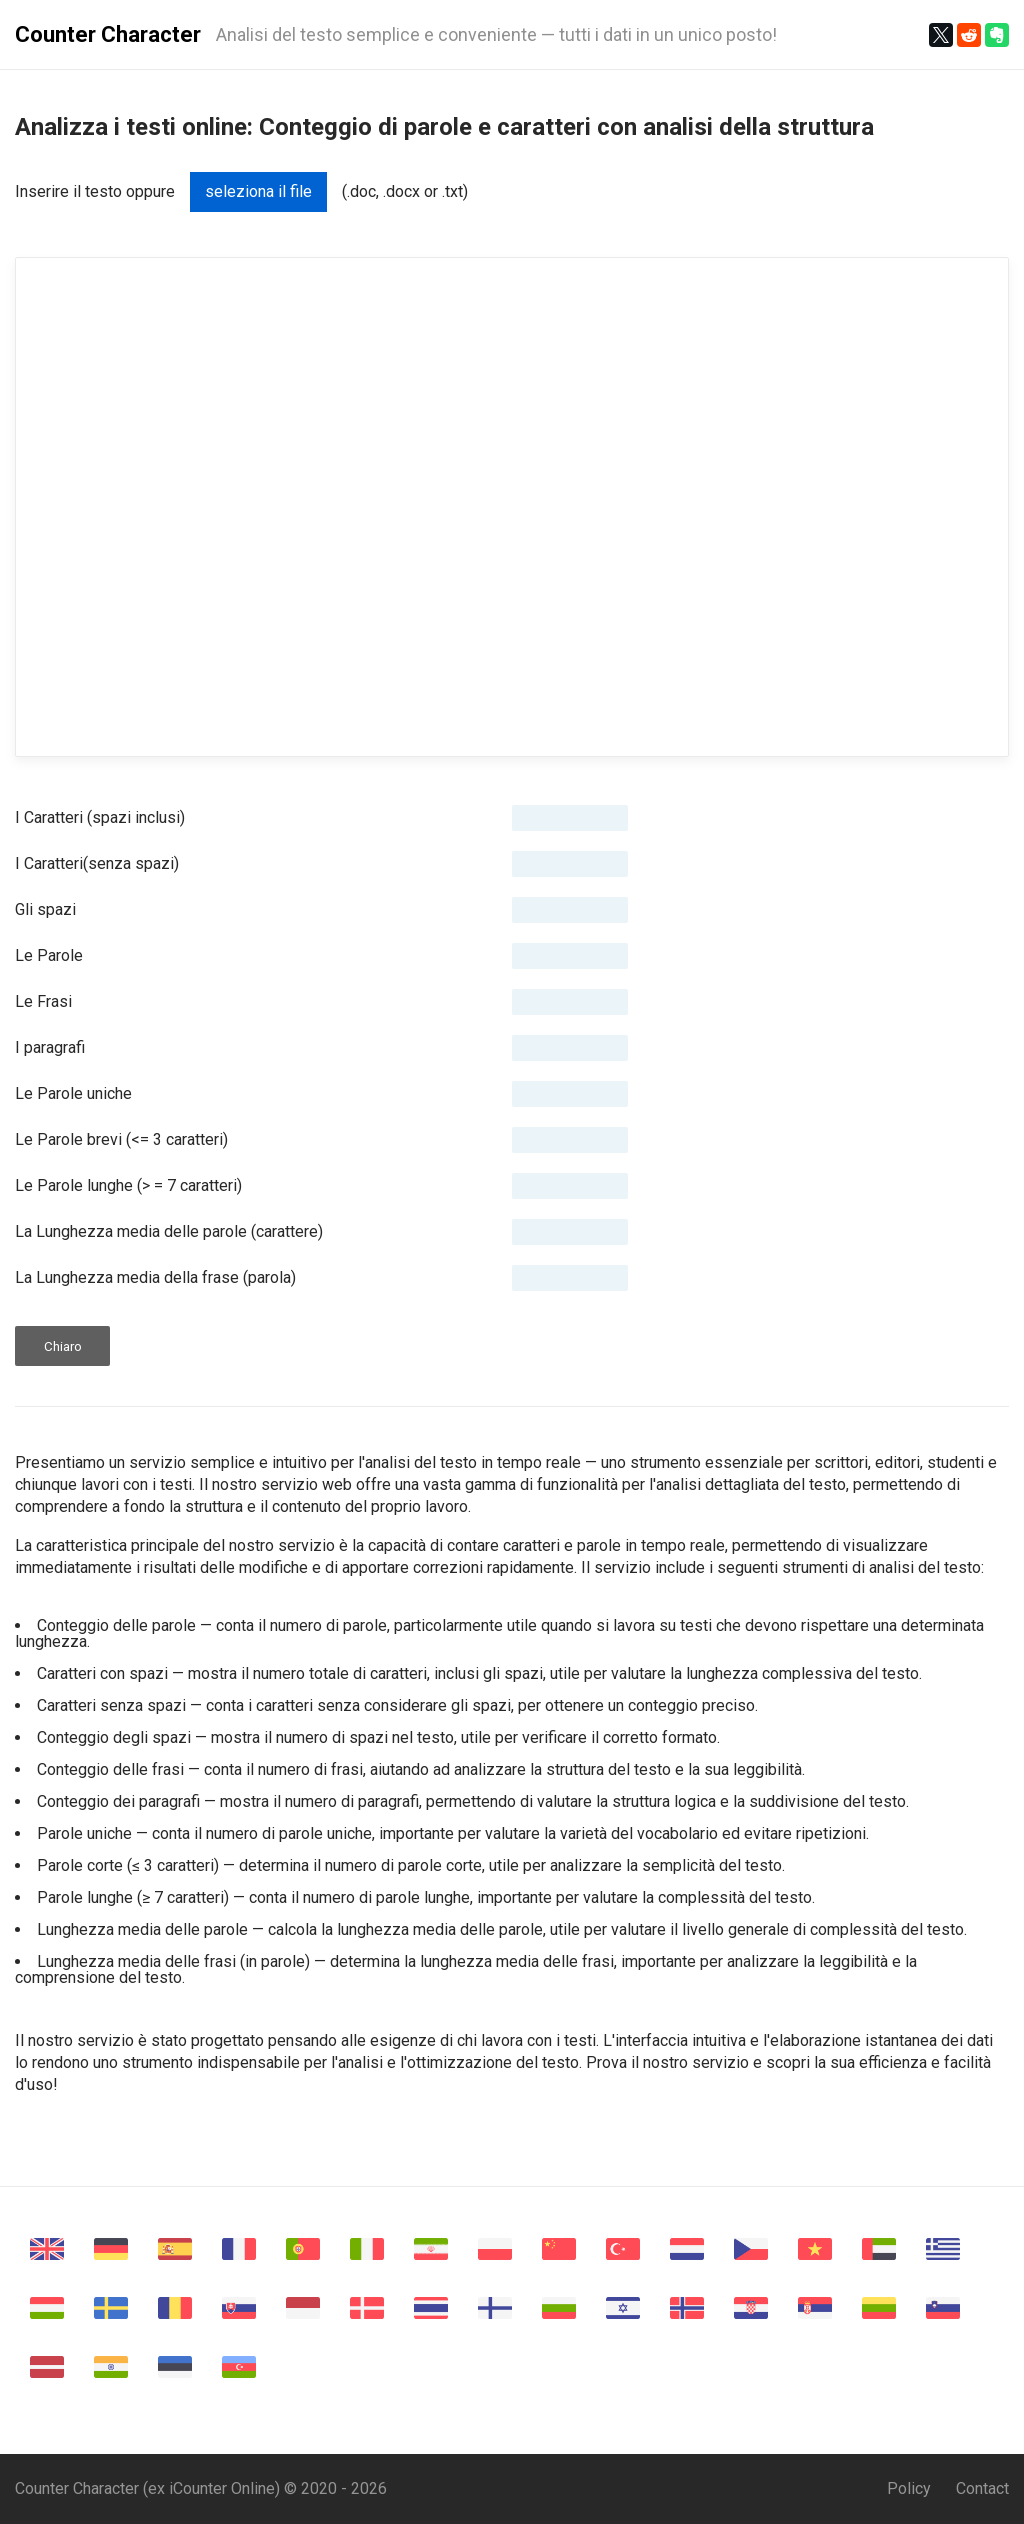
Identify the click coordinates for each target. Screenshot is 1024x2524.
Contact (982, 2488)
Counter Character (108, 34)
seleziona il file (258, 191)
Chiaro (63, 1346)
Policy (909, 2488)
